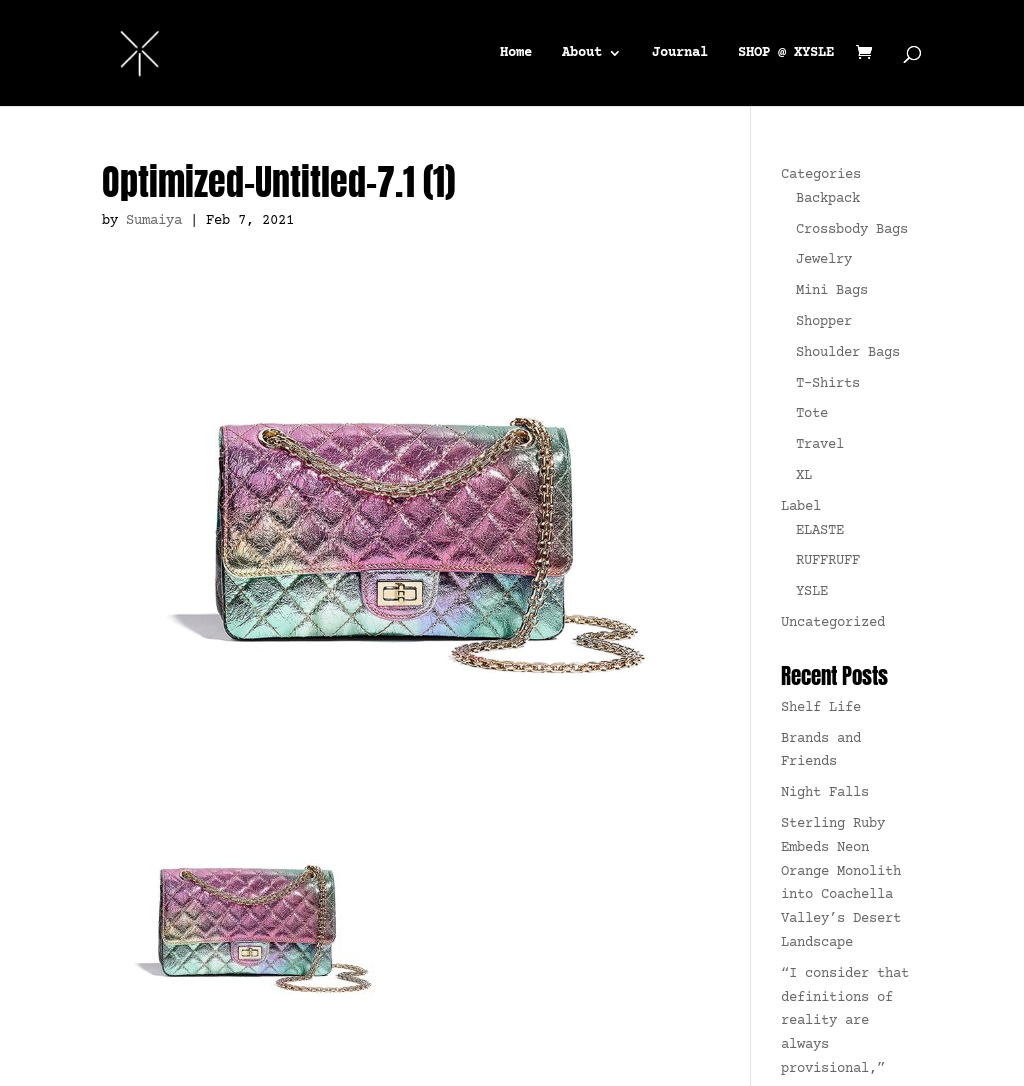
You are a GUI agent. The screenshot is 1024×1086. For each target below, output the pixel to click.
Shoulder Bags (848, 353)
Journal (680, 51)
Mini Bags (832, 291)
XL (804, 476)
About (582, 51)
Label (801, 507)
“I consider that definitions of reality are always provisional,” (845, 1021)
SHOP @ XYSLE (786, 51)
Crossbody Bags (852, 230)
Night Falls (825, 793)
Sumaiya (154, 221)
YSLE (812, 592)
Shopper (824, 322)
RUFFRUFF (828, 561)
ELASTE (820, 531)
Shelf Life (821, 708)
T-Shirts (828, 384)
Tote (812, 414)
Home (516, 51)
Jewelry (824, 260)
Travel (820, 445)
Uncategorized (833, 623)
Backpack (828, 199)
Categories (821, 175)
